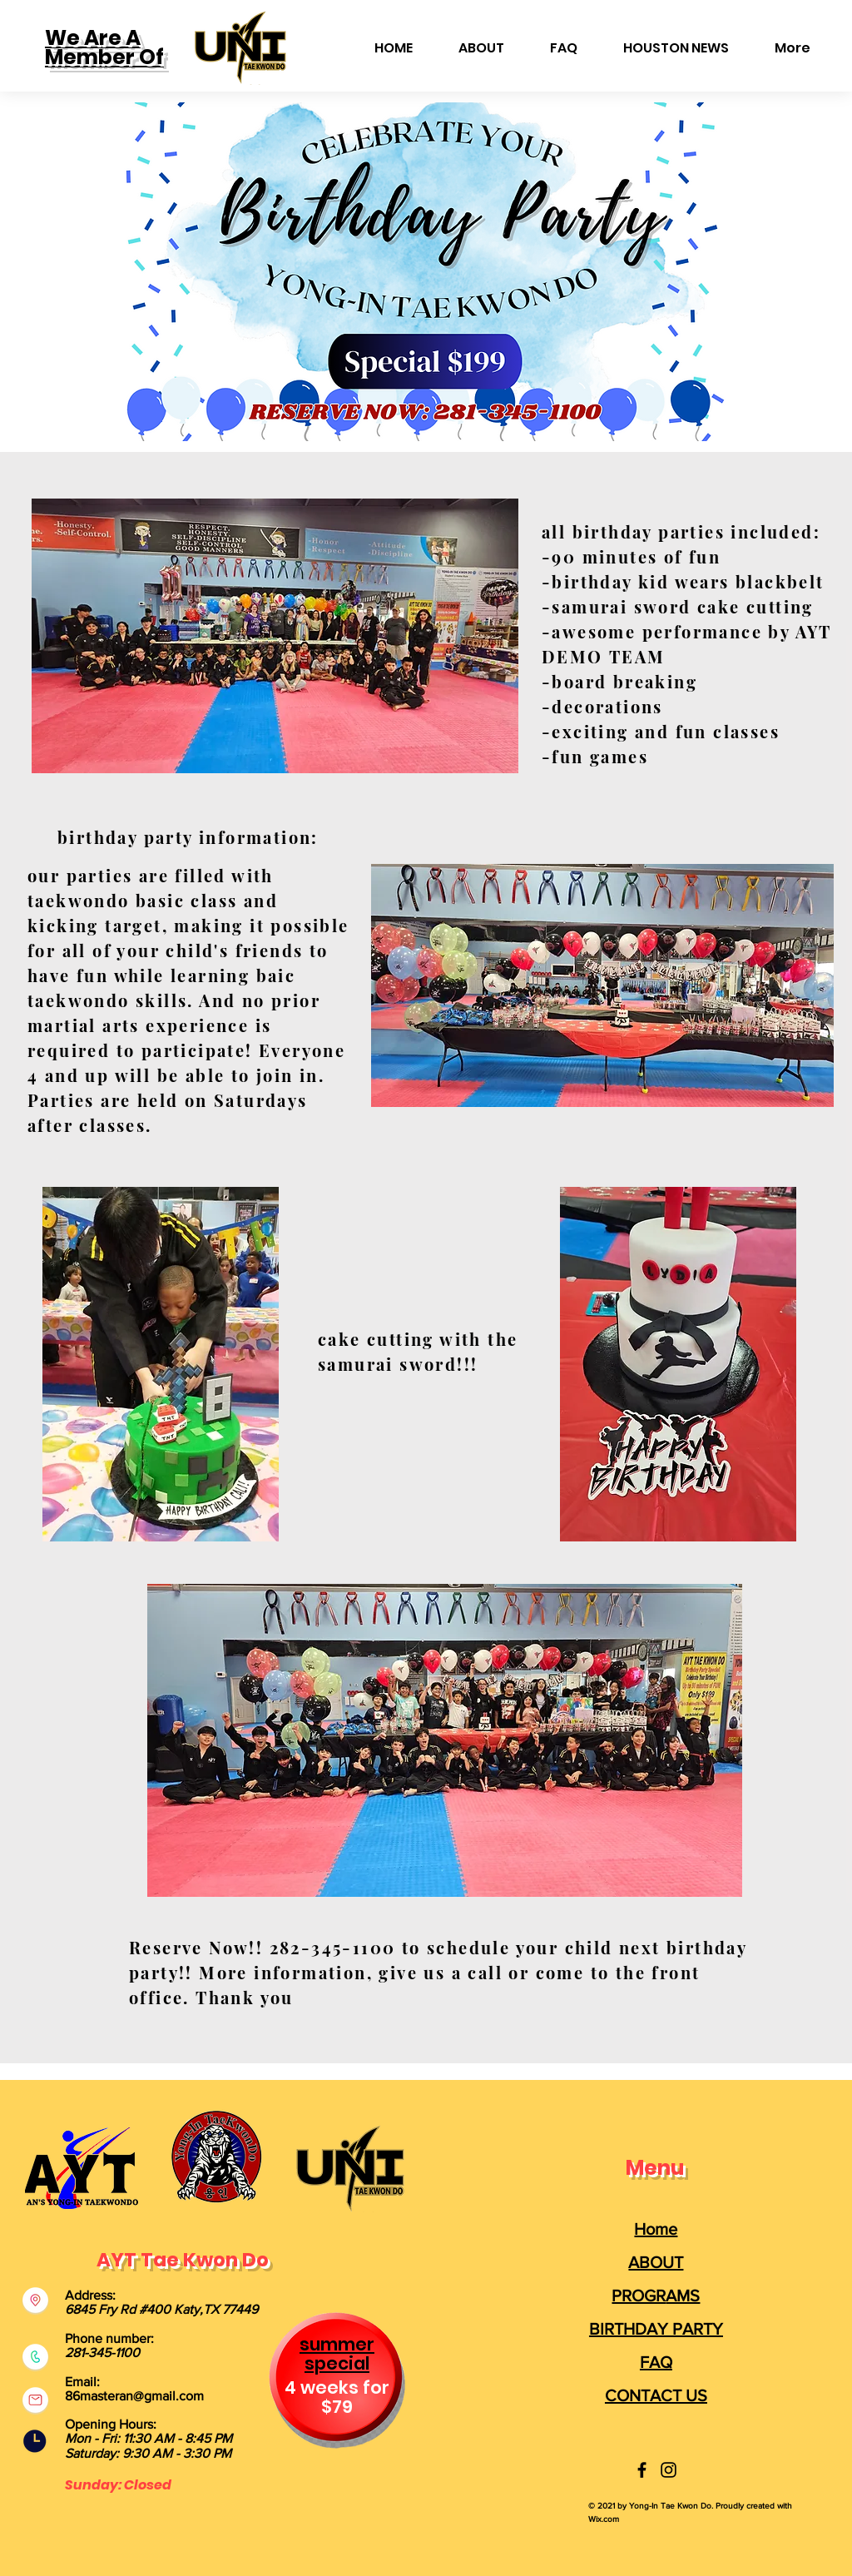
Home (655, 2229)
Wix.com (603, 2519)
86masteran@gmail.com (134, 2396)
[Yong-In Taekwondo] (642, 2469)
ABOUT (655, 2262)
